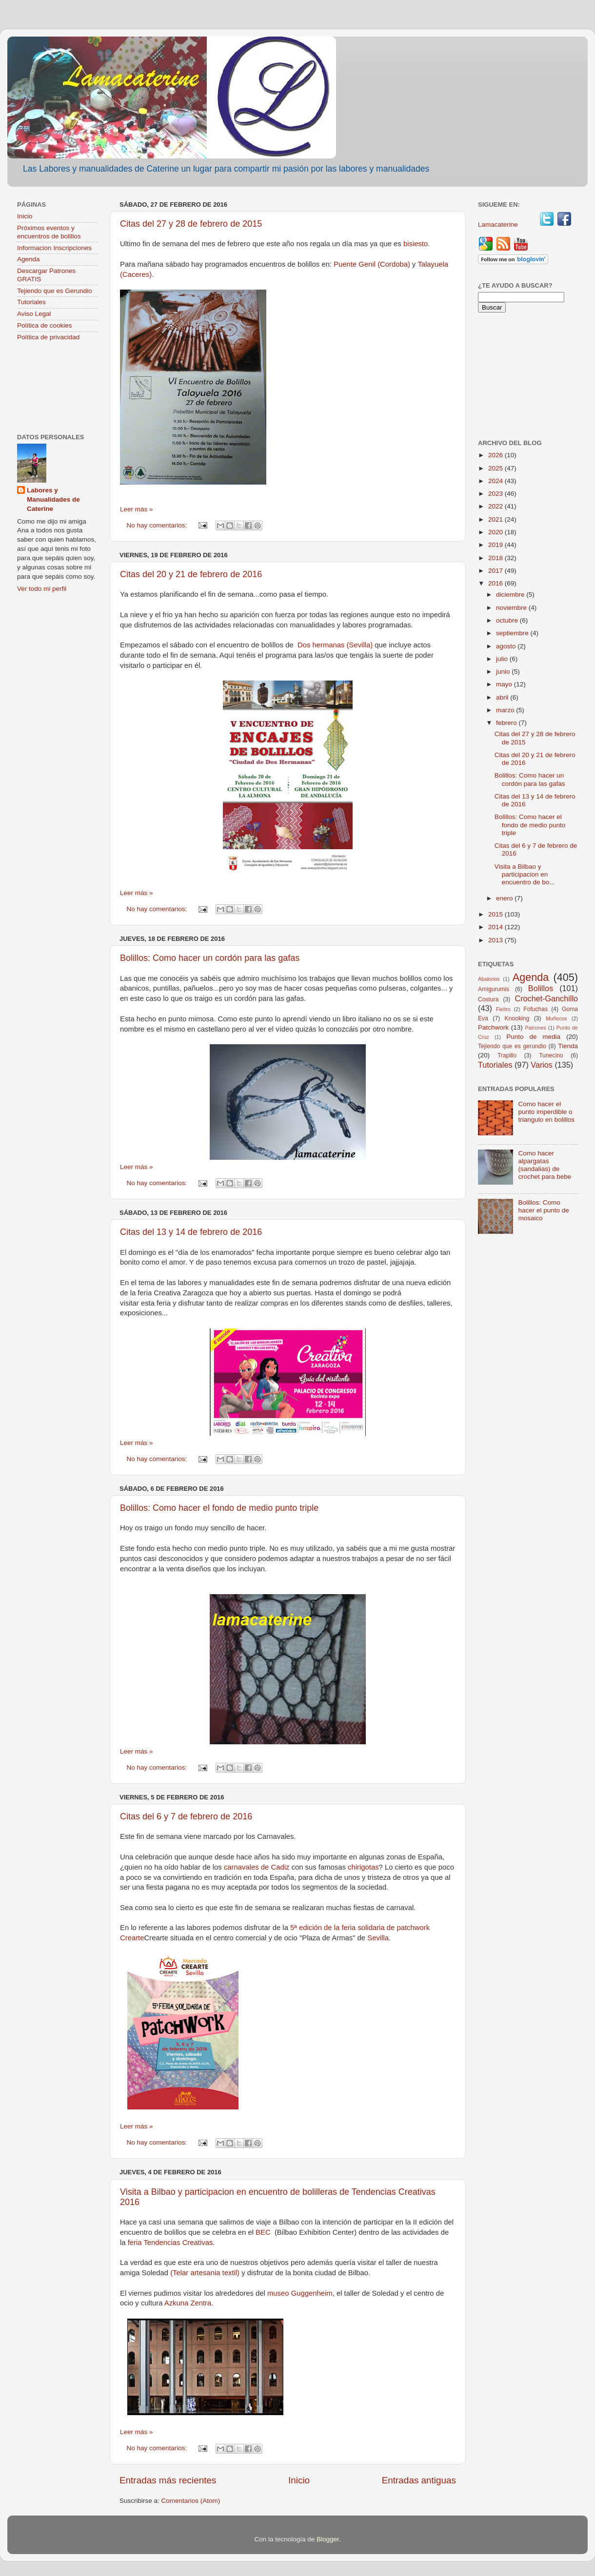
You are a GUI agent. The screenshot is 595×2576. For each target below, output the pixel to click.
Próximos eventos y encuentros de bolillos (49, 231)
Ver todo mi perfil (41, 588)
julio (503, 659)
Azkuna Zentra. (189, 2303)
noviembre (512, 607)
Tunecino (551, 1055)
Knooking (517, 1018)
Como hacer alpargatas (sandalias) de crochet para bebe (544, 1165)
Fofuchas (535, 1009)
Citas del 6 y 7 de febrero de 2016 (186, 1816)
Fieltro (503, 1009)
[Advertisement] (57, 388)
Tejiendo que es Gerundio (54, 290)
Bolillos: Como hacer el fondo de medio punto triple (219, 1508)
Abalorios (489, 979)
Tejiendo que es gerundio (512, 1046)
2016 (496, 583)
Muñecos (556, 1018)
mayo (505, 684)
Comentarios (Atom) (190, 2500)
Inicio (299, 2480)
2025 (496, 468)
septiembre (513, 633)
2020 (496, 532)
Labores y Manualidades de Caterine (53, 499)
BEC (264, 2232)
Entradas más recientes (167, 2480)
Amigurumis (493, 989)
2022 (496, 506)
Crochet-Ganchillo (546, 998)
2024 (496, 481)
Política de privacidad (48, 337)
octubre (508, 620)
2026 (496, 455)
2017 (496, 570)
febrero (507, 722)
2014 (496, 927)
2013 (496, 940)
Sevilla (378, 1938)
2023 (496, 493)
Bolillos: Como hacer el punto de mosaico (543, 1210)
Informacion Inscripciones (54, 248)
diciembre (511, 594)
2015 (496, 914)
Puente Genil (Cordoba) (372, 264)
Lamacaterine (499, 224)
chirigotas (363, 1867)
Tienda (568, 1046)
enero (505, 898)
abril (503, 697)
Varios (542, 1064)
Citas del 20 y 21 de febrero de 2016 (191, 574)
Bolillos (540, 988)
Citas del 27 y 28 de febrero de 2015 (191, 224)
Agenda (28, 259)
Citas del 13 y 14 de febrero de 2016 (191, 1232)
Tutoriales (31, 302)
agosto (506, 646)
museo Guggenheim (300, 2293)
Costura (488, 999)
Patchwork (493, 1027)
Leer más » (136, 509)
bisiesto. (416, 244)
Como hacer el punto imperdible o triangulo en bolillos (546, 1111)
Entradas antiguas (419, 2480)
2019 (496, 544)
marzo (506, 710)
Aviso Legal (34, 313)
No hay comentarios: (158, 525)
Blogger (328, 2539)
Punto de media (533, 1036)
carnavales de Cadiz (257, 1867)
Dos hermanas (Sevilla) (335, 645)
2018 (496, 558)
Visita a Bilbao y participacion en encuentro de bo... (525, 874)
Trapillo (506, 1055)
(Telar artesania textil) (204, 2273)
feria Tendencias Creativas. (170, 2242)
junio (504, 671)
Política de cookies (44, 325)
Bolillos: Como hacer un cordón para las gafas (209, 958)
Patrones (535, 1028)
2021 (496, 519)
